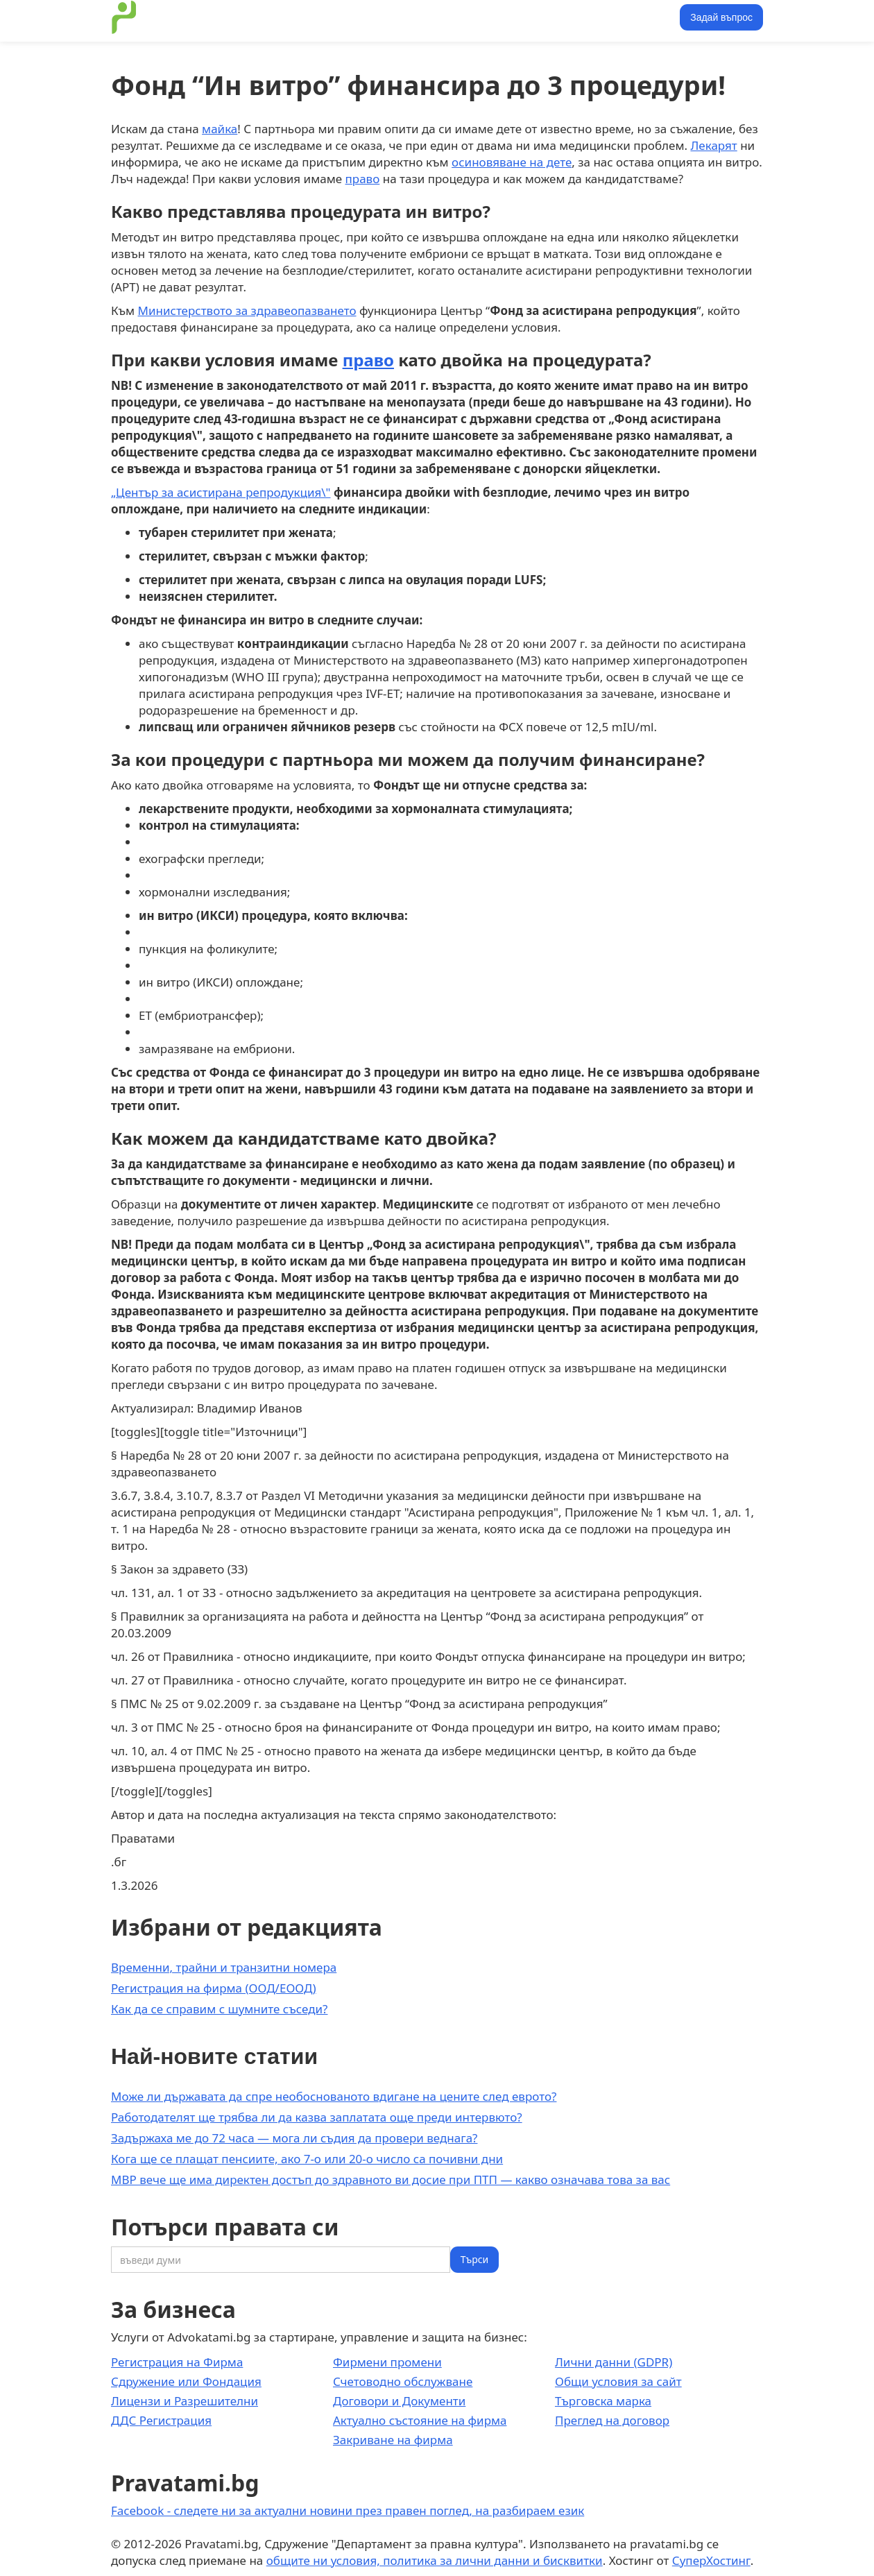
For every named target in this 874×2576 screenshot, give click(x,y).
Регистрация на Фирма (177, 2362)
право (362, 179)
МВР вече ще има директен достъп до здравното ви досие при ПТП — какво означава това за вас (390, 2179)
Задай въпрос (721, 17)
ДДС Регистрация (161, 2420)
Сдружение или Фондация (186, 2381)
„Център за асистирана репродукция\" (221, 492)
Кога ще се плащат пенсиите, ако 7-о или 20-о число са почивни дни (307, 2159)
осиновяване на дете (512, 162)
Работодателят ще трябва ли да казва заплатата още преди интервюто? (316, 2117)
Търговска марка (603, 2401)
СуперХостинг (711, 2560)
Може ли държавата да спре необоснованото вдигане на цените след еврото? (333, 2096)
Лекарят (713, 145)
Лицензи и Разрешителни (184, 2401)
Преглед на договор (612, 2420)
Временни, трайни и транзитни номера (223, 1967)
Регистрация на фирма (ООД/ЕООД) (213, 1988)
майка (219, 129)
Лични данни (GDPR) (613, 2362)
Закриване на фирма (393, 2440)
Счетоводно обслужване (402, 2381)
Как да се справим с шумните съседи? (219, 2009)
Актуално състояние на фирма (420, 2420)
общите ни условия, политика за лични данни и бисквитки (434, 2560)
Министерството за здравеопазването (247, 310)
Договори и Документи (399, 2401)
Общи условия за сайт (618, 2381)
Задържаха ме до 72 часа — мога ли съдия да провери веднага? (294, 2138)
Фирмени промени (387, 2362)
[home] (124, 17)
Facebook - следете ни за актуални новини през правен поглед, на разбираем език (347, 2510)
